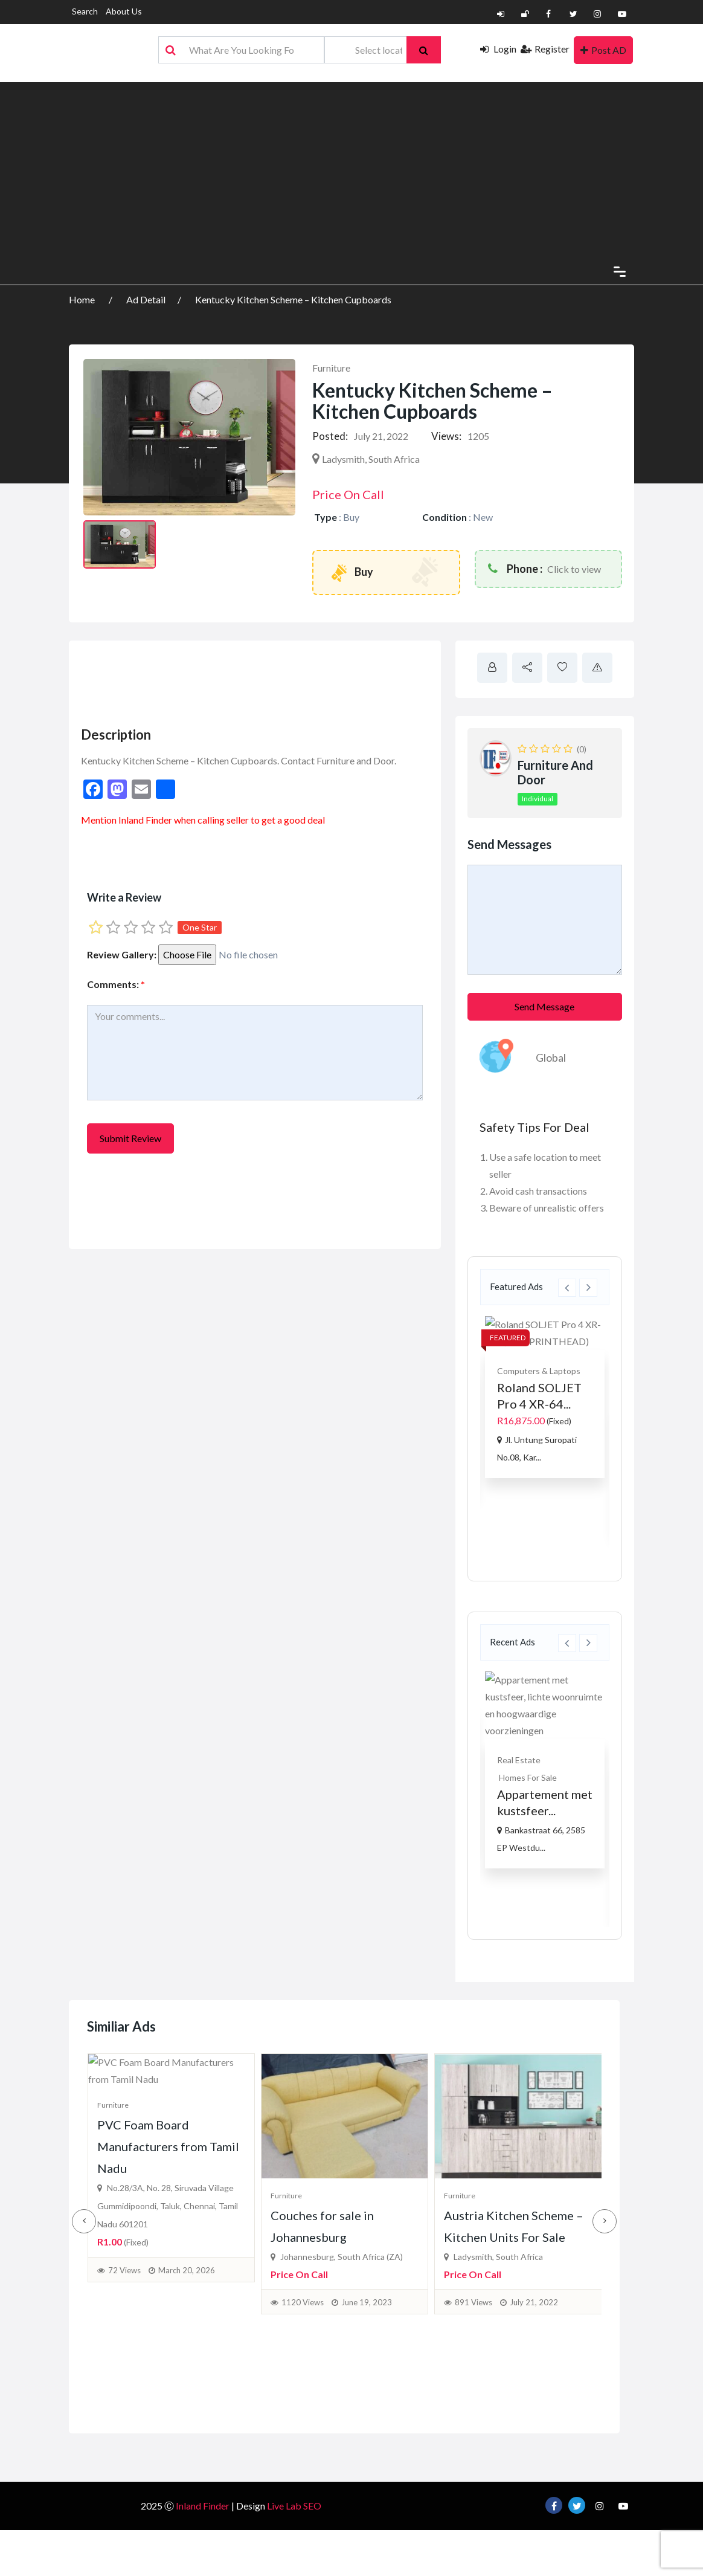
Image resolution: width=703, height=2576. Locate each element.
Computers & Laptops (538, 1371)
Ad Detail (145, 299)
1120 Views (302, 2375)
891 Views (473, 2375)
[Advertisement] (351, 166)
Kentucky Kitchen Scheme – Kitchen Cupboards (293, 299)
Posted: (330, 436)
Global (551, 1057)
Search (85, 11)
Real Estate (519, 1760)
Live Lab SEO (294, 2536)
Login (498, 48)
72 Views (124, 2433)
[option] (544, 1397)
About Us (124, 11)
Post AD (603, 50)
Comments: (116, 984)
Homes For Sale (528, 1777)
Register (545, 48)
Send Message (544, 1006)
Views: (446, 436)
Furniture (331, 367)
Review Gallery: (121, 954)
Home (83, 299)
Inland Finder (145, 819)
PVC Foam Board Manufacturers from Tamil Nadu (168, 2310)
